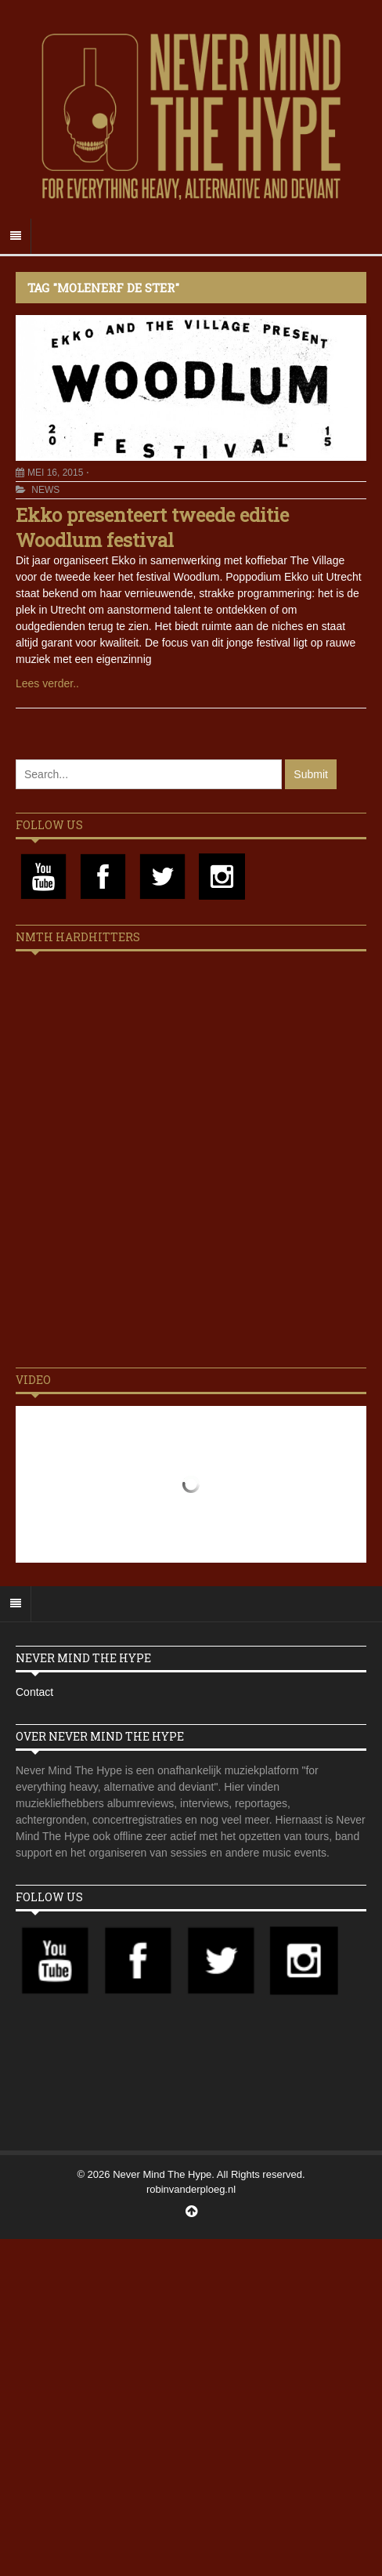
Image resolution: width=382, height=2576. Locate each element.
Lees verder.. (47, 683)
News (45, 489)
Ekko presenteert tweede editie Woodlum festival (152, 527)
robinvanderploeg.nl (191, 2189)
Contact (34, 1692)
